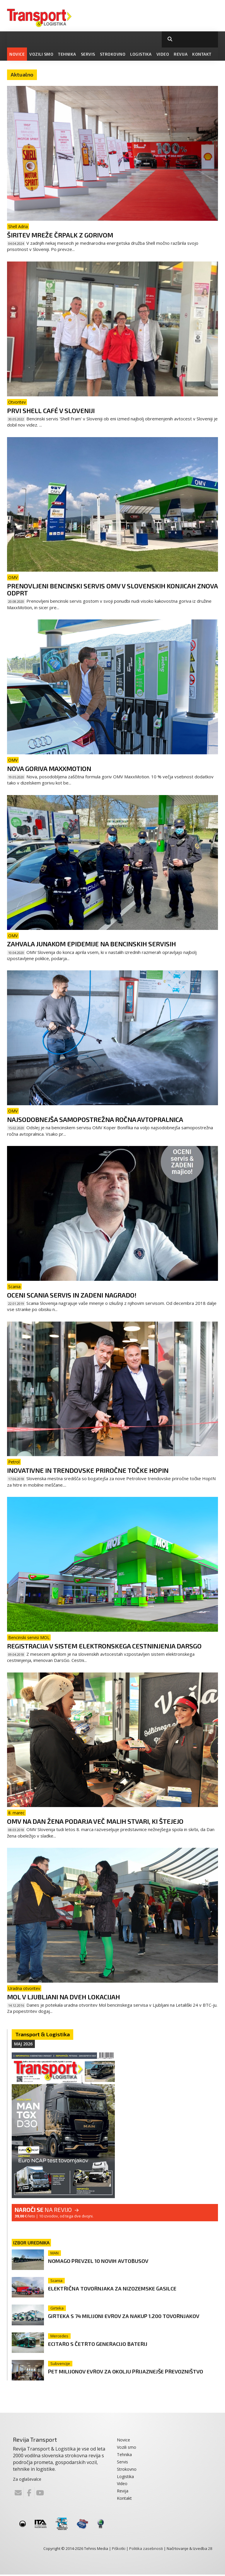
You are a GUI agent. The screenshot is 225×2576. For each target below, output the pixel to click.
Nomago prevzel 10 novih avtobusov (109, 2260)
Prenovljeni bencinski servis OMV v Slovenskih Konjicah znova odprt (112, 589)
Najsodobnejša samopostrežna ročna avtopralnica (95, 1119)
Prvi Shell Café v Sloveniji (51, 410)
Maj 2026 (23, 2044)
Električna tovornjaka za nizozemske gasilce (125, 2288)
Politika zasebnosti (146, 2550)
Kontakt (202, 54)
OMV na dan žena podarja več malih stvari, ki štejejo (95, 1821)
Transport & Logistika (42, 2034)
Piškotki (118, 2550)
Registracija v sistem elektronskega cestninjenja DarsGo (104, 1646)
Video (162, 54)
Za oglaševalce (27, 2480)
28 (210, 2550)
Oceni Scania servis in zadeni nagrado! (72, 1295)
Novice (17, 54)
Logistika (141, 54)
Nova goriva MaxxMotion (49, 768)
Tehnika (67, 54)
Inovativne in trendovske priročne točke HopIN (87, 1470)
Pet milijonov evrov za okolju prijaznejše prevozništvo (118, 2375)
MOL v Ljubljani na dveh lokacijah (63, 1997)
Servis (88, 54)
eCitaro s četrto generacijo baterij (107, 2344)
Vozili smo (41, 54)
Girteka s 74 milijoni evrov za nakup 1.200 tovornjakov (116, 2319)
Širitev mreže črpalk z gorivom (60, 235)
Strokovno (113, 54)
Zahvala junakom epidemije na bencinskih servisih (91, 943)
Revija (181, 54)
